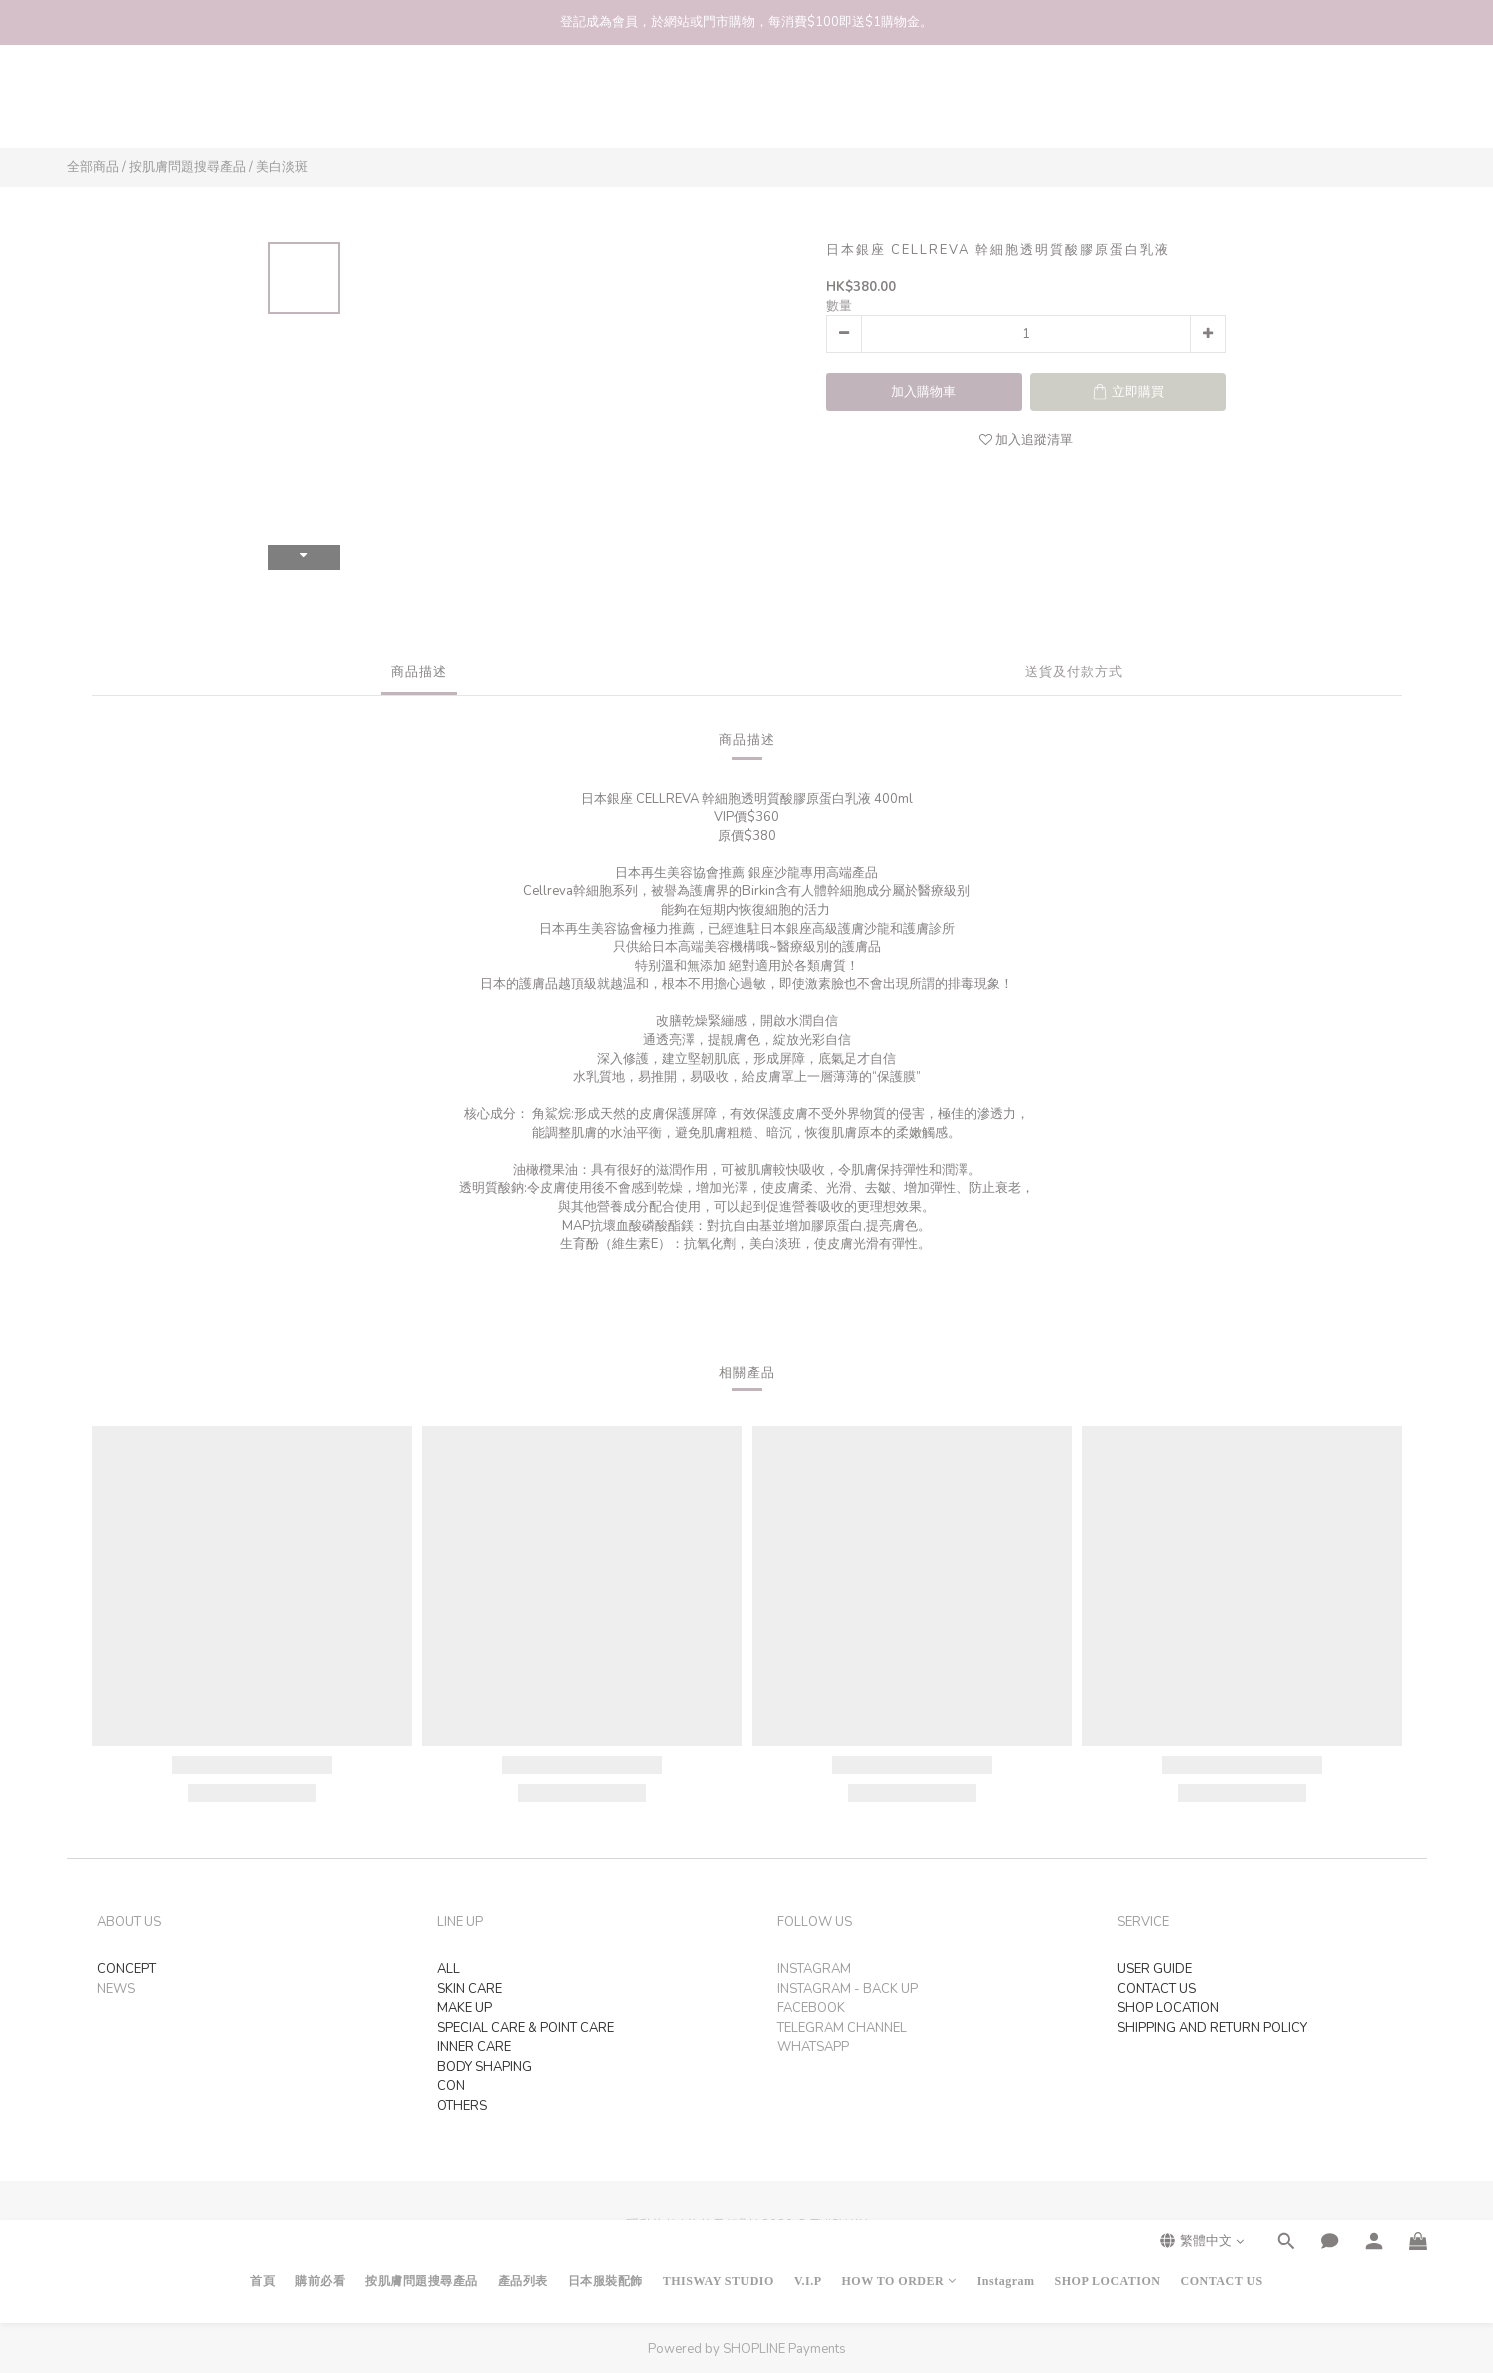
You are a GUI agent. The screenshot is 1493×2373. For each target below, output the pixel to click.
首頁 (262, 106)
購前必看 (320, 106)
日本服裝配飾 (605, 106)
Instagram (1006, 106)
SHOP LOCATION (1108, 106)
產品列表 (523, 106)
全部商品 (93, 167)
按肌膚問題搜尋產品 (421, 106)
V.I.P (808, 106)
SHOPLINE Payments (784, 2349)
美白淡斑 (282, 167)
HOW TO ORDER (899, 106)
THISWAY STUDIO (718, 106)
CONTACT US (1222, 106)
